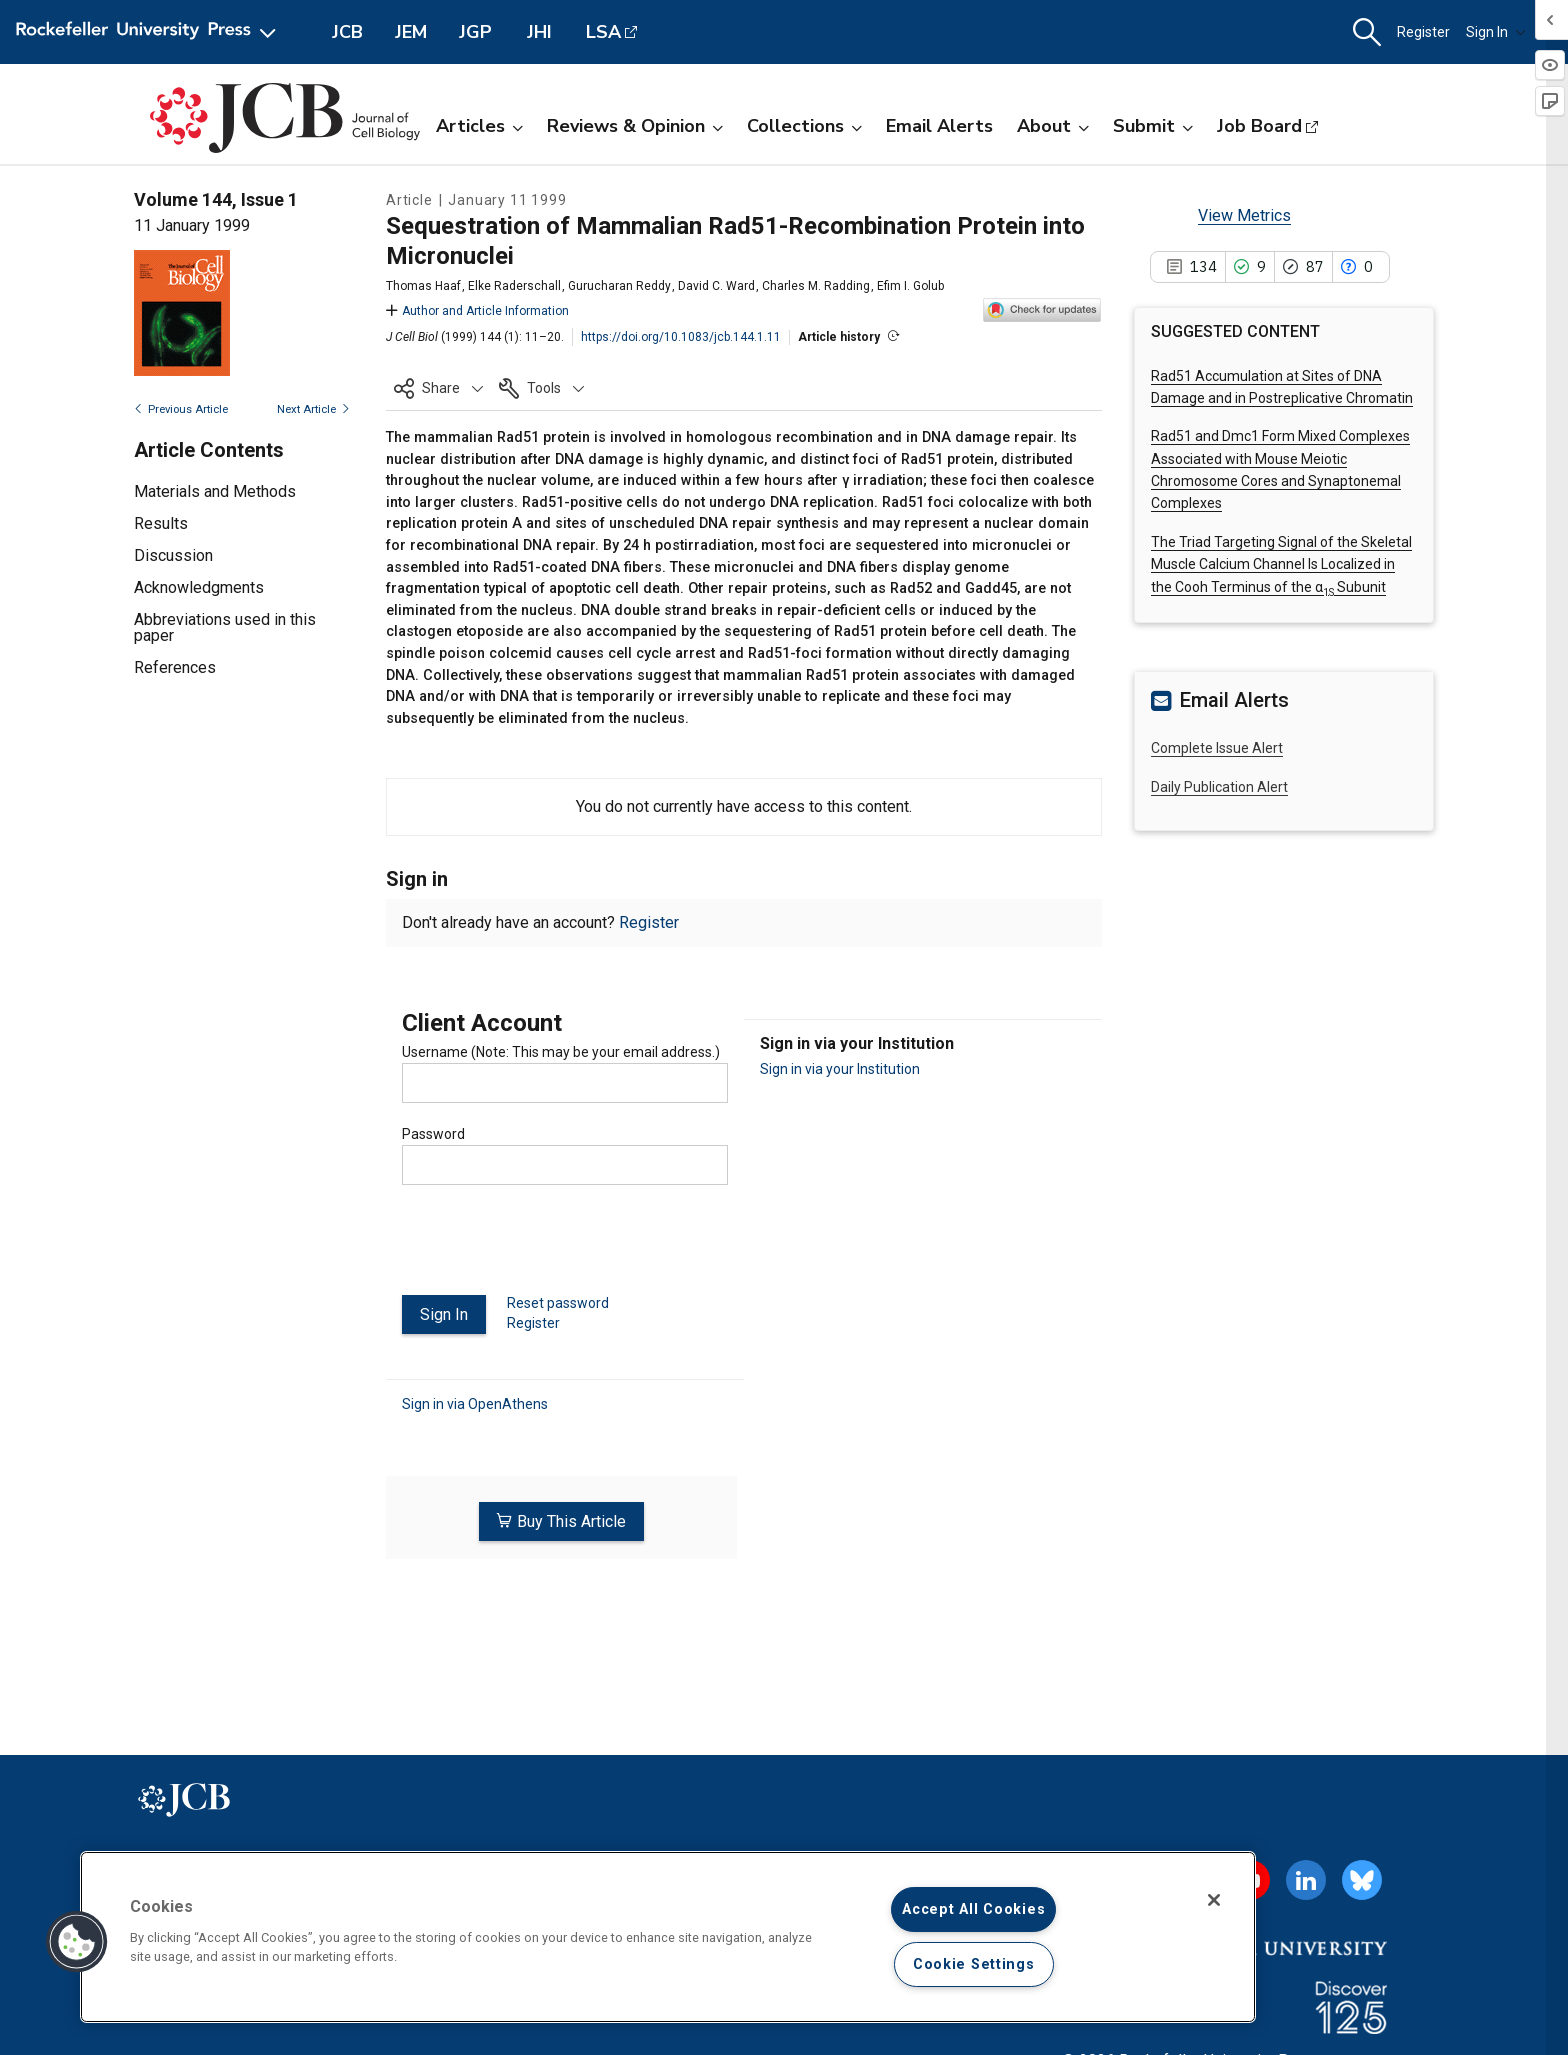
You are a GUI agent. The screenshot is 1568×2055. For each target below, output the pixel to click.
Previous (181, 409)
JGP (475, 32)
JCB (347, 32)
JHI (539, 32)
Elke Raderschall (514, 286)
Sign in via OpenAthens (475, 1403)
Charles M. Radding (816, 286)
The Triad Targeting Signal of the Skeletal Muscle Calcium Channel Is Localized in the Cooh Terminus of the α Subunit (1281, 564)
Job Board (1259, 126)
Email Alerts (939, 126)
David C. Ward (716, 286)
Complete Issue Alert (1217, 748)
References (175, 667)
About (1053, 126)
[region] (668, 1937)
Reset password (558, 1303)
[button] (1367, 32)
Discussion (173, 555)
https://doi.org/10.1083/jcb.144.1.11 (681, 337)
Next (313, 409)
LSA (603, 32)
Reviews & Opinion (635, 126)
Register (1423, 32)
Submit (1153, 126)
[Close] (1214, 1900)
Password (433, 1134)
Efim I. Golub (910, 286)
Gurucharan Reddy (619, 286)
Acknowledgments (199, 587)
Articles (479, 126)
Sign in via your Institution (840, 1069)
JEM (411, 32)
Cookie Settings (974, 1964)
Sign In (1496, 32)
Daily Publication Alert (1219, 787)
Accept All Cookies (973, 1909)
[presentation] (554, 1248)
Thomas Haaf (423, 286)
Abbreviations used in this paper (225, 627)
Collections (804, 126)
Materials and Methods (215, 491)
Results (161, 523)
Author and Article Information (477, 311)
